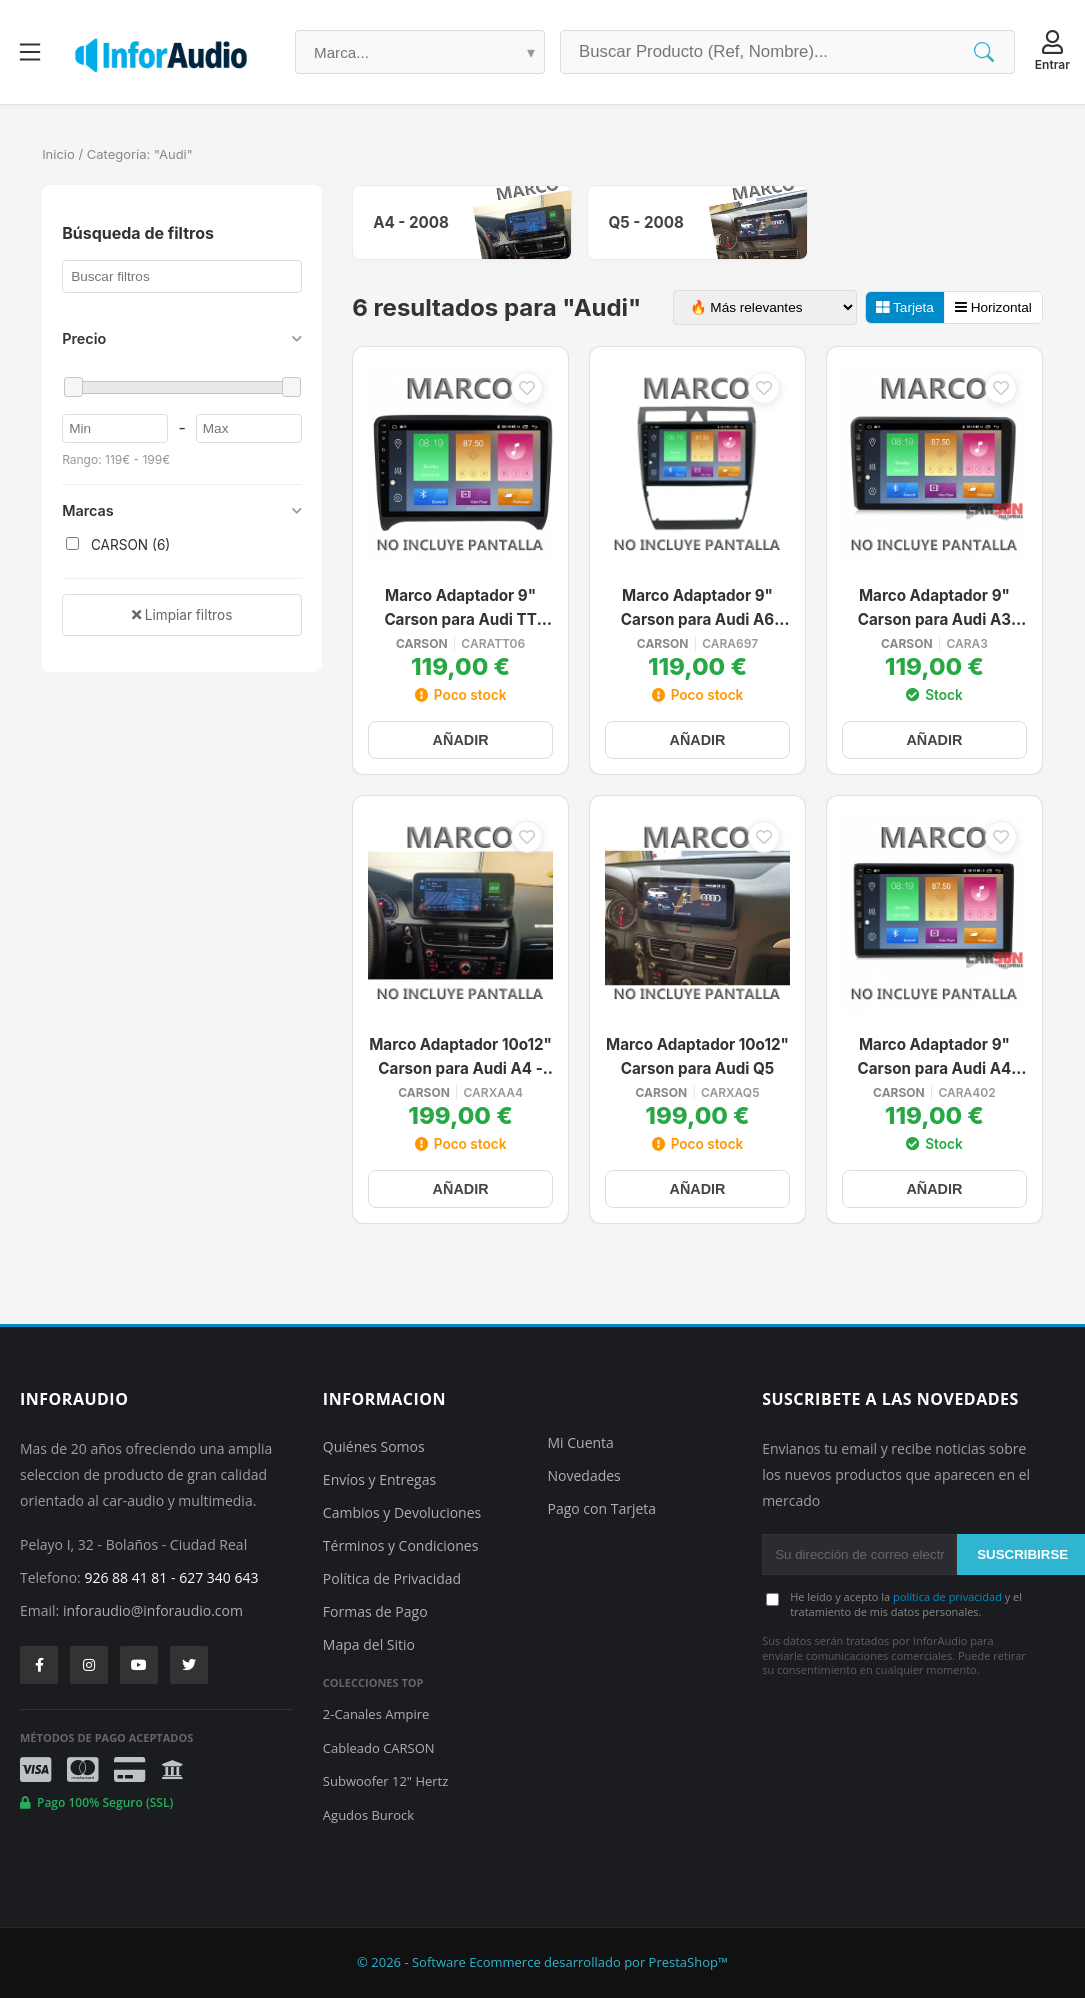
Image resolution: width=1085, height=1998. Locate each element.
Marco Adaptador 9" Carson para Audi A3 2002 (934, 609)
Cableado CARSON (379, 1748)
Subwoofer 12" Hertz (385, 1781)
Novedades (584, 1475)
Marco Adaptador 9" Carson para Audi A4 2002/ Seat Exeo (935, 1058)
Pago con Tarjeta (602, 1508)
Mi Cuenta (581, 1442)
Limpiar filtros (182, 615)
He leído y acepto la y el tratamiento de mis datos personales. (906, 1604)
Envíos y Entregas (379, 1479)
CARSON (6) (118, 545)
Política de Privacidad (392, 1578)
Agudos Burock (368, 1815)
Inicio (58, 154)
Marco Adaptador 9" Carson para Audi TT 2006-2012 (460, 609)
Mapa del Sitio (369, 1644)
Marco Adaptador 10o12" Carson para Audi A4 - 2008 (460, 1058)
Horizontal (993, 307)
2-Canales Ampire (376, 1714)
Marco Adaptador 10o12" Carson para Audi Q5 (697, 1057)
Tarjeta (905, 307)
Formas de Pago (375, 1611)
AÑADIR (461, 740)
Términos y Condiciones (400, 1545)
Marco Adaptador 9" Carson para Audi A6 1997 (697, 609)
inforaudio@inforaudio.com (153, 1610)
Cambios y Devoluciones (402, 1512)
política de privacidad (947, 1596)
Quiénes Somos (374, 1446)
